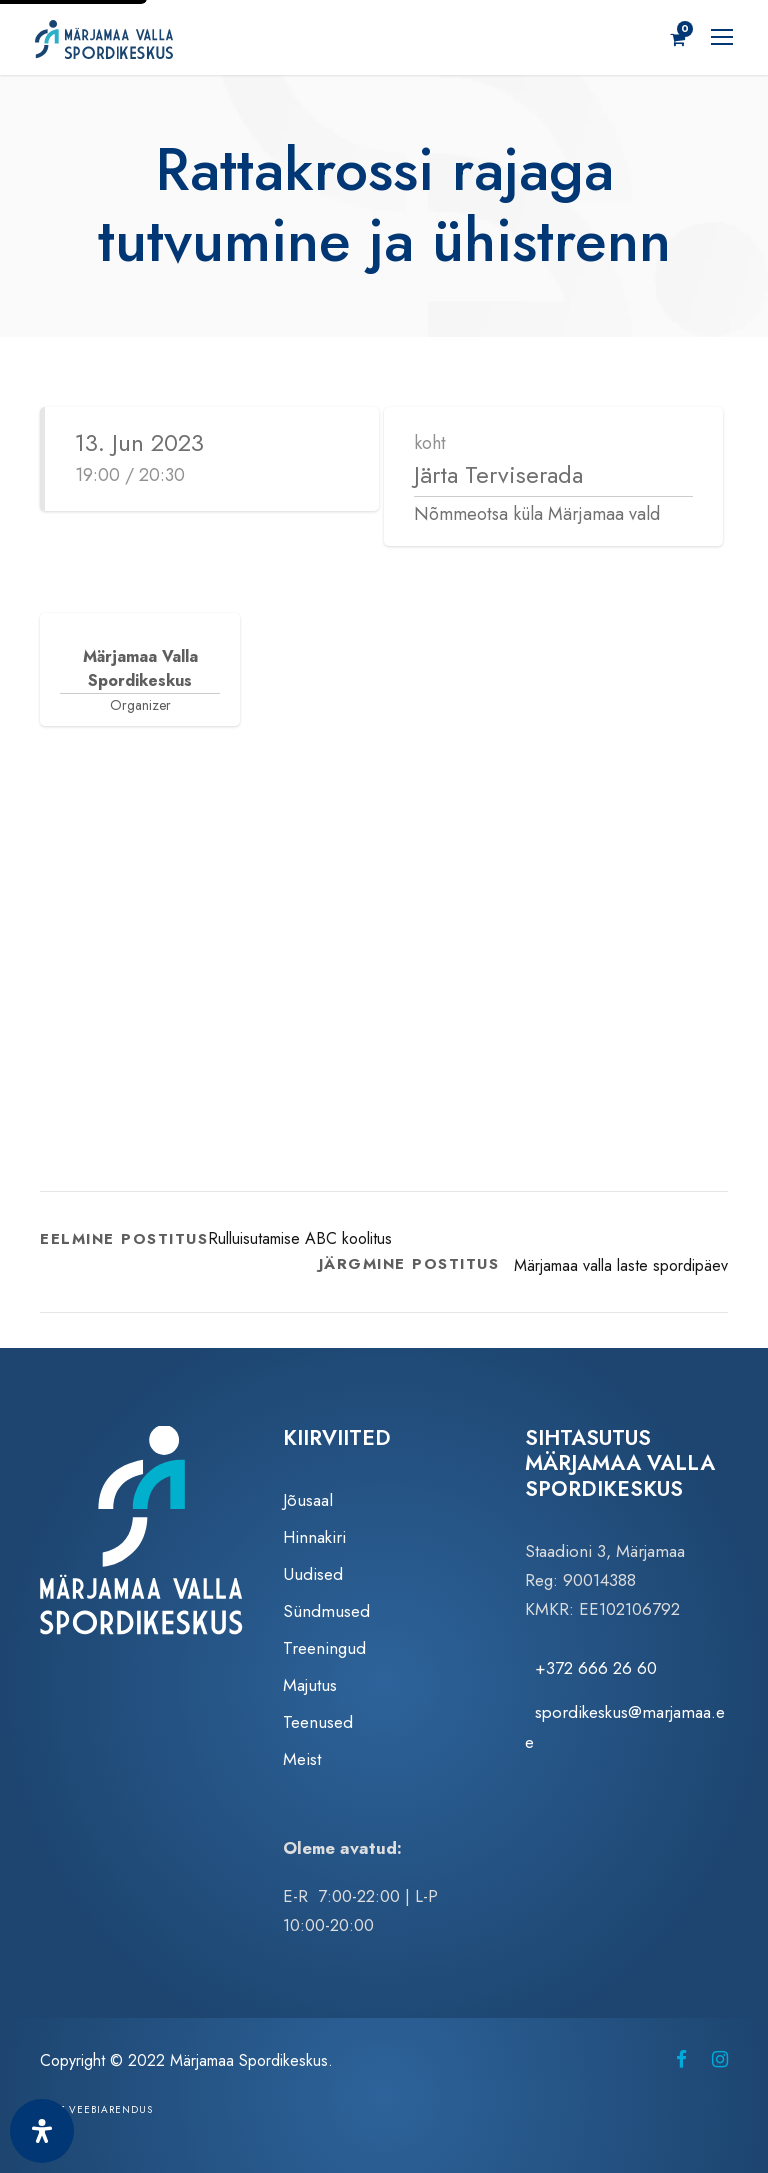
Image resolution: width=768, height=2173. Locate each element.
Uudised (313, 1575)
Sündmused (326, 1612)
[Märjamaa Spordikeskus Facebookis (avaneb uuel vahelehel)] (681, 2060)
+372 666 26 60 (596, 1669)
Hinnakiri (314, 1538)
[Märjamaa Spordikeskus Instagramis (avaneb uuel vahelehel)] (720, 2060)
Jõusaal (308, 1501)
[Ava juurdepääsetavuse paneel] (42, 2131)
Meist (302, 1759)
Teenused (318, 1723)
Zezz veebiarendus (96, 2110)
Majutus (310, 1686)
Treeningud (324, 1649)
